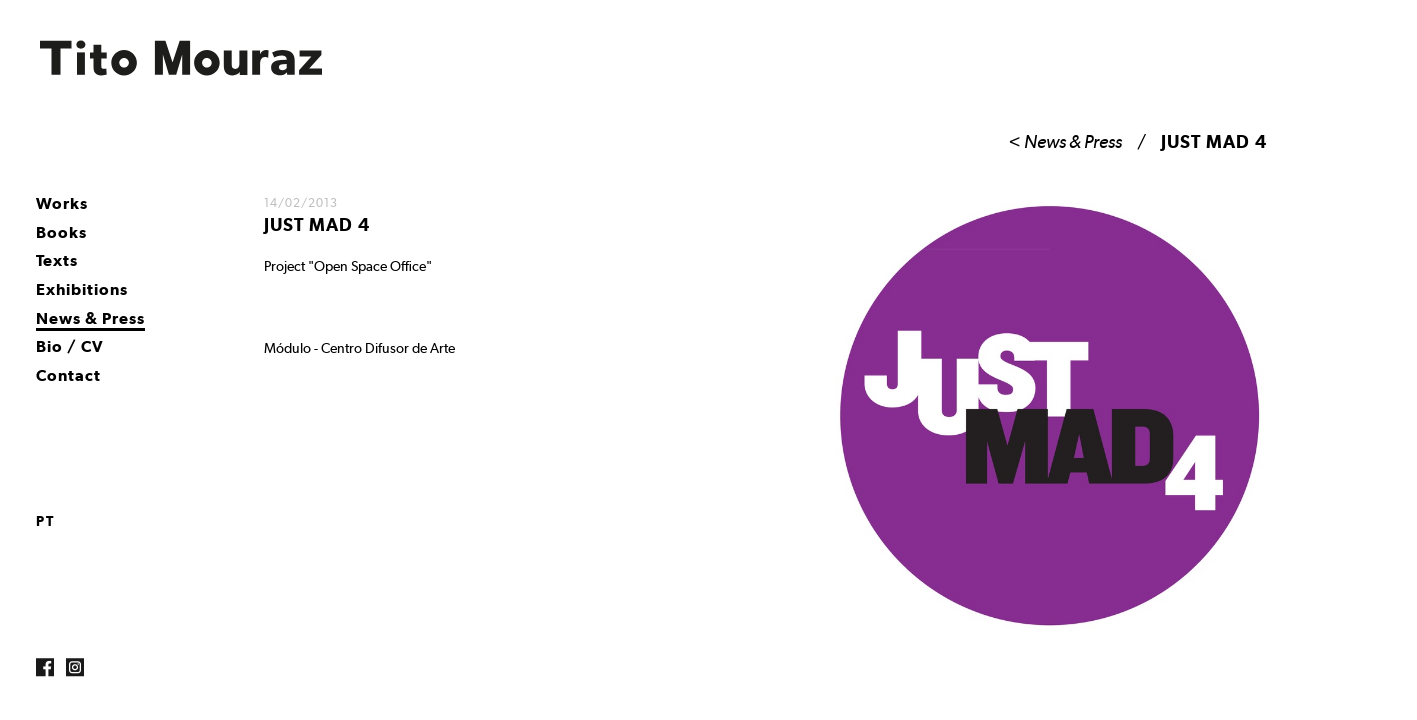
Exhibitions (82, 289)
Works (62, 203)
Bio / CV (70, 346)
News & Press (90, 318)
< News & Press (1065, 141)
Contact (68, 375)
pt (45, 521)
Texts (57, 260)
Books (61, 232)
